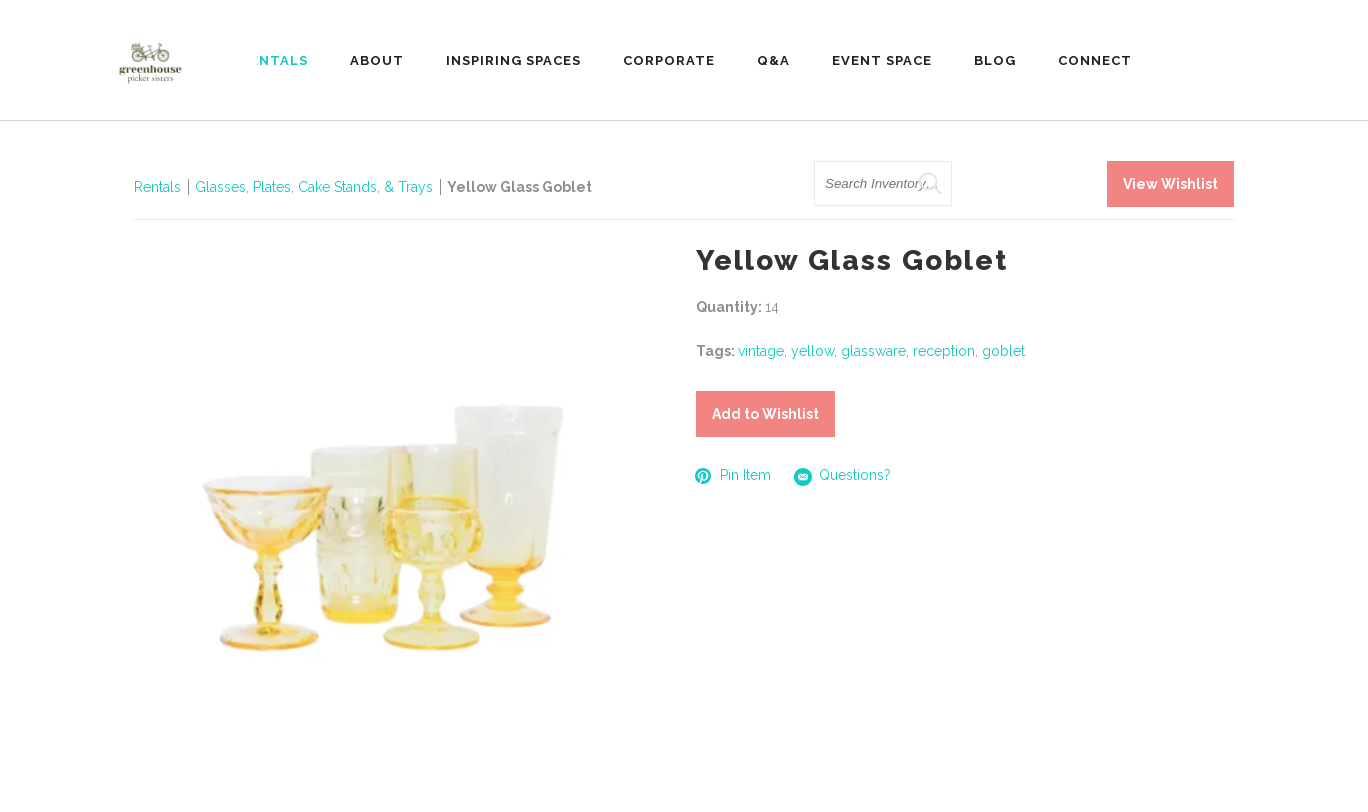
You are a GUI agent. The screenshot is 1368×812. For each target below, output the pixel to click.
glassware (873, 351)
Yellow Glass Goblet (519, 187)
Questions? (843, 476)
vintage (761, 351)
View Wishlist (1170, 184)
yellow (812, 351)
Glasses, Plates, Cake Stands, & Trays (316, 187)
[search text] (883, 183)
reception (944, 351)
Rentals (157, 187)
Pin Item (733, 475)
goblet (1003, 351)
